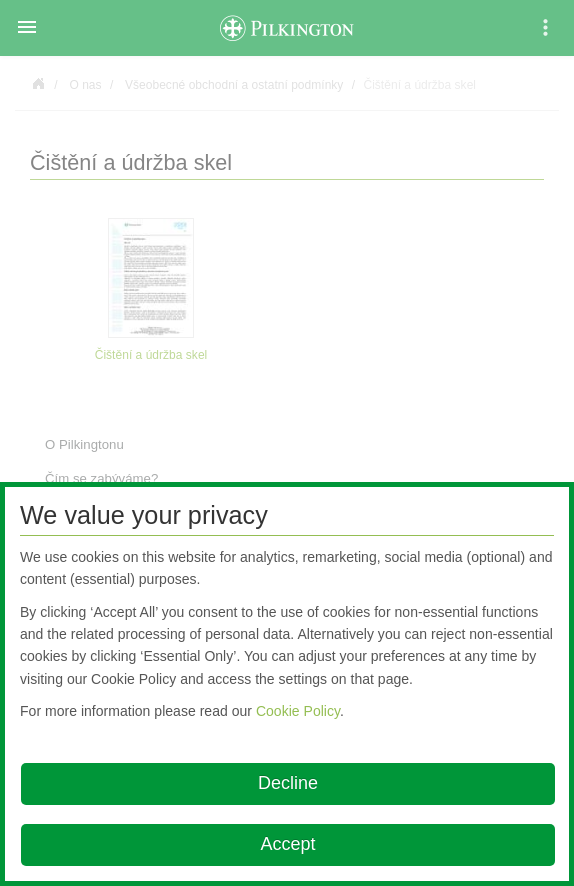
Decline (288, 783)
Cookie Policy (298, 711)
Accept (287, 844)
